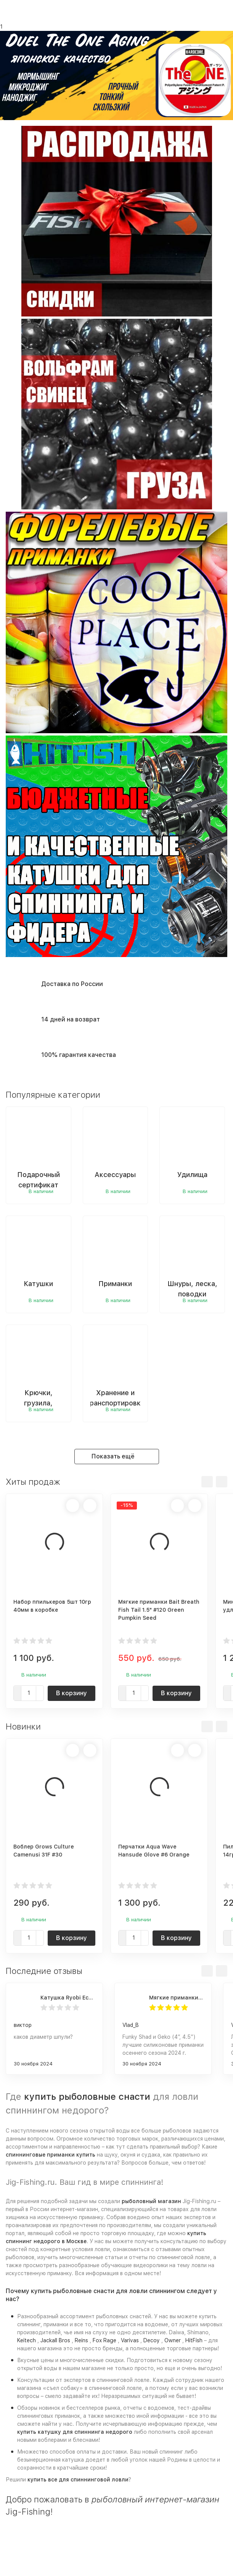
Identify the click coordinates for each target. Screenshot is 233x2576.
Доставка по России (72, 984)
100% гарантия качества (78, 1054)
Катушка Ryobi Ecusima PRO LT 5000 (67, 1998)
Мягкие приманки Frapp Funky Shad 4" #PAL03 (176, 1998)
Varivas (130, 2340)
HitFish (193, 2340)
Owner (172, 2340)
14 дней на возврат (70, 1019)
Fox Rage (104, 2340)
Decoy (151, 2340)
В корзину (71, 1693)
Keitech (26, 2340)
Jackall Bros (55, 2340)
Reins (81, 2340)
